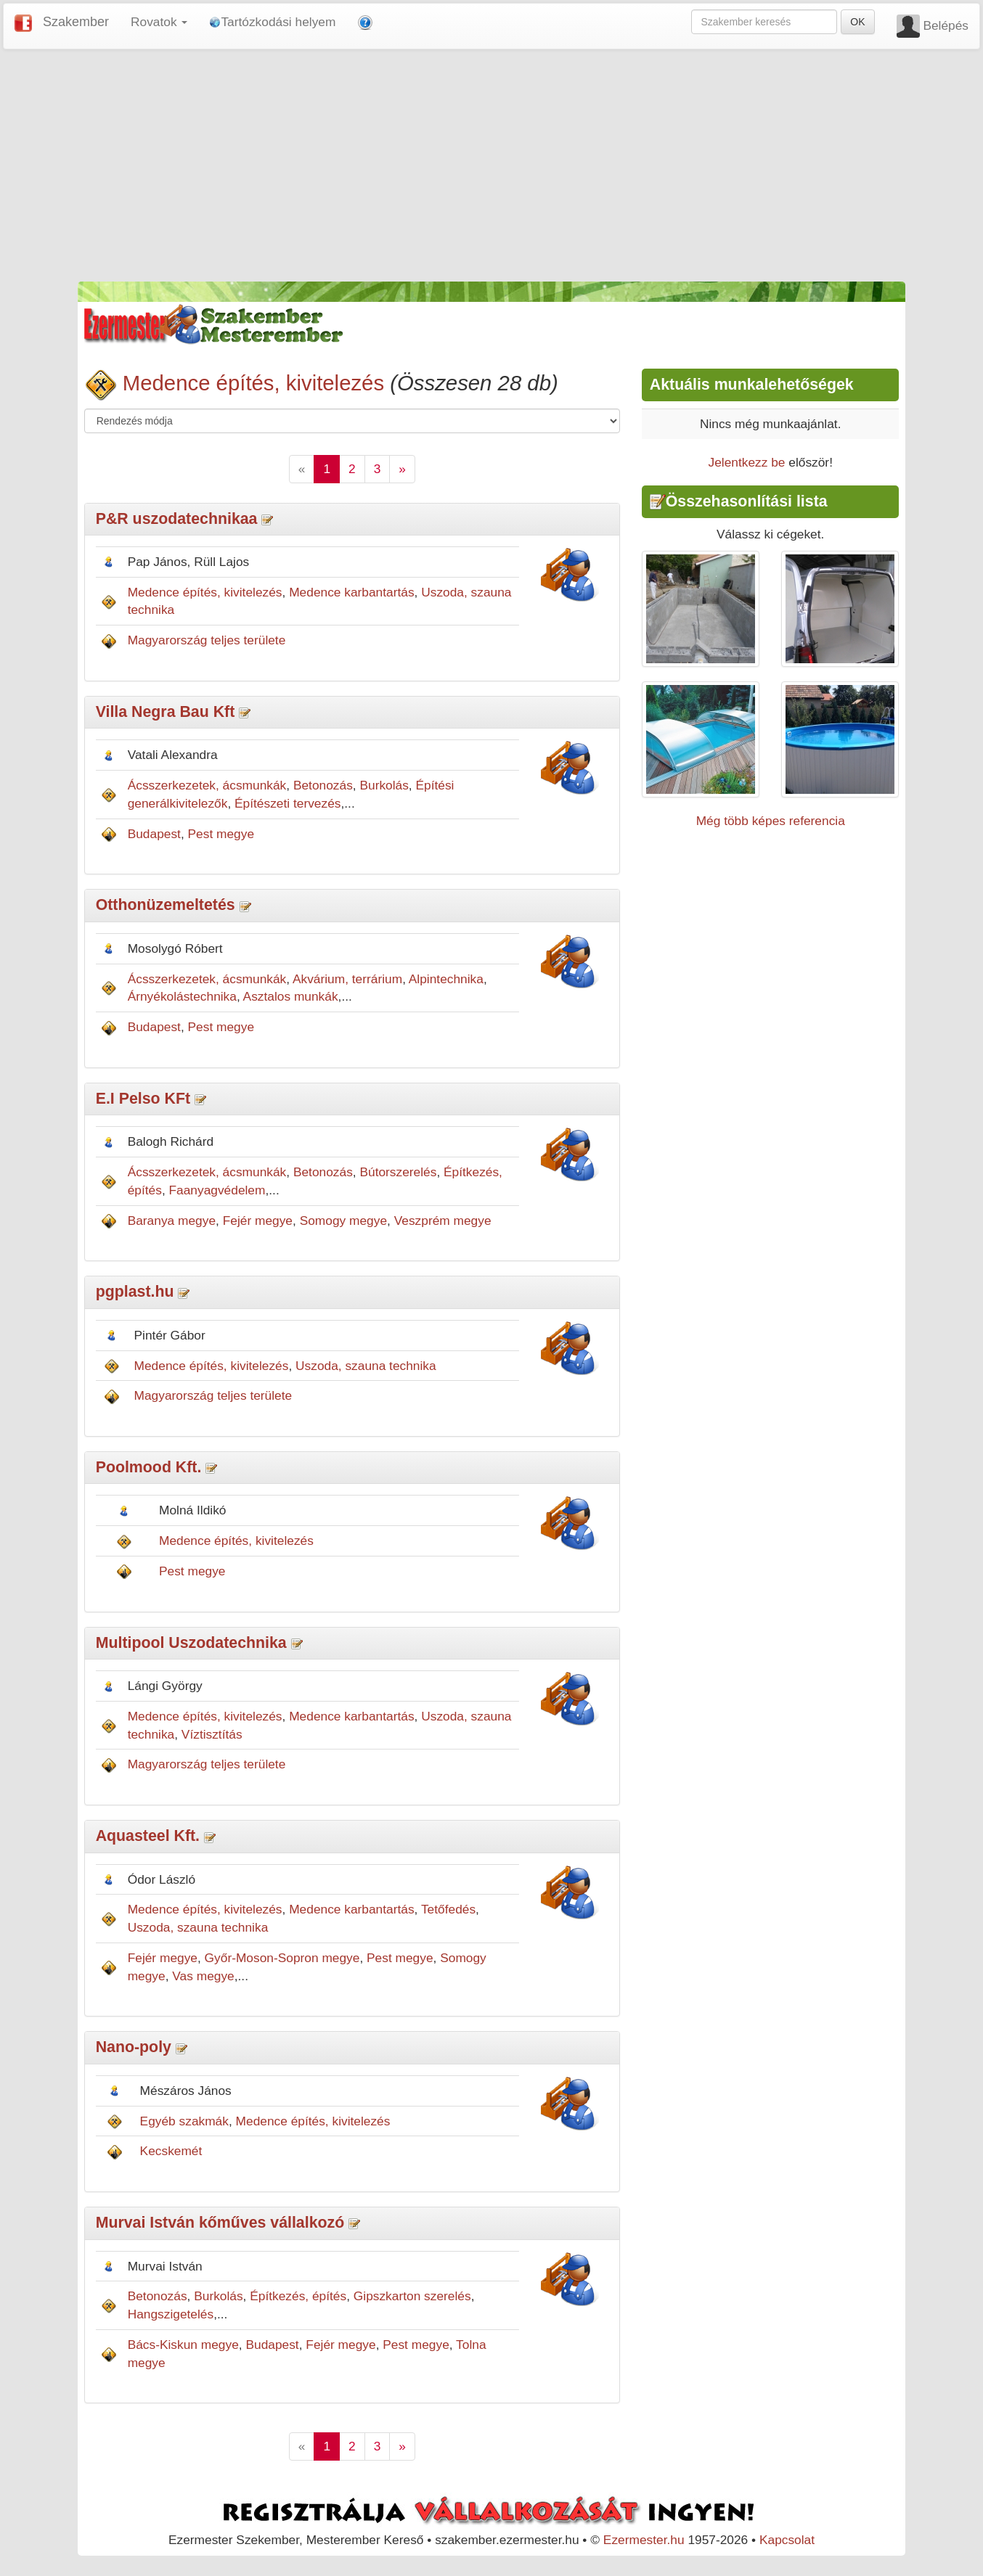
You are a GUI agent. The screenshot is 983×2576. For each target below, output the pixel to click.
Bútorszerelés (397, 1172)
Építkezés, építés (298, 2296)
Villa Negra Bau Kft (165, 712)
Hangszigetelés (170, 2314)
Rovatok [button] (159, 22)
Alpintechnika (446, 979)
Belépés (945, 25)
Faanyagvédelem (217, 1190)
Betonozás (323, 785)
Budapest (154, 833)
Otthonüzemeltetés (165, 905)
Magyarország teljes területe (207, 640)
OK (857, 22)
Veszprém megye (443, 1220)
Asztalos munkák (290, 996)
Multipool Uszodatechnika (191, 1643)
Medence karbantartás (351, 592)
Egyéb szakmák (184, 2121)
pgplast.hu (135, 1291)
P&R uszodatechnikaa (177, 519)
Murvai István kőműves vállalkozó (220, 2222)
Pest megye (221, 833)
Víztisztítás (211, 1734)
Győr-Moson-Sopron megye (282, 1958)
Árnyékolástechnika (182, 996)
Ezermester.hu (644, 2539)
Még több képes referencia (770, 820)
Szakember (76, 22)
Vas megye (203, 1976)
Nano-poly (133, 2047)
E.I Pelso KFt (143, 1098)
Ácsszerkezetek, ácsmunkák (207, 785)
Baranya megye (172, 1220)
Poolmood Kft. (149, 1467)
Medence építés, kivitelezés (253, 383)
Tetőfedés (448, 1909)
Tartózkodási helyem (272, 22)
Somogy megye (343, 1220)
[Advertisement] (491, 165)
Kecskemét (171, 2151)
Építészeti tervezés (287, 803)
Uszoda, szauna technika (365, 1365)
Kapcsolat (787, 2539)
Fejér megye (258, 1220)
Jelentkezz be (746, 462)
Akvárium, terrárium (347, 979)
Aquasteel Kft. (148, 1836)
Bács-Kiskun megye (183, 2344)
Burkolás (383, 785)
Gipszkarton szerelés (412, 2296)
